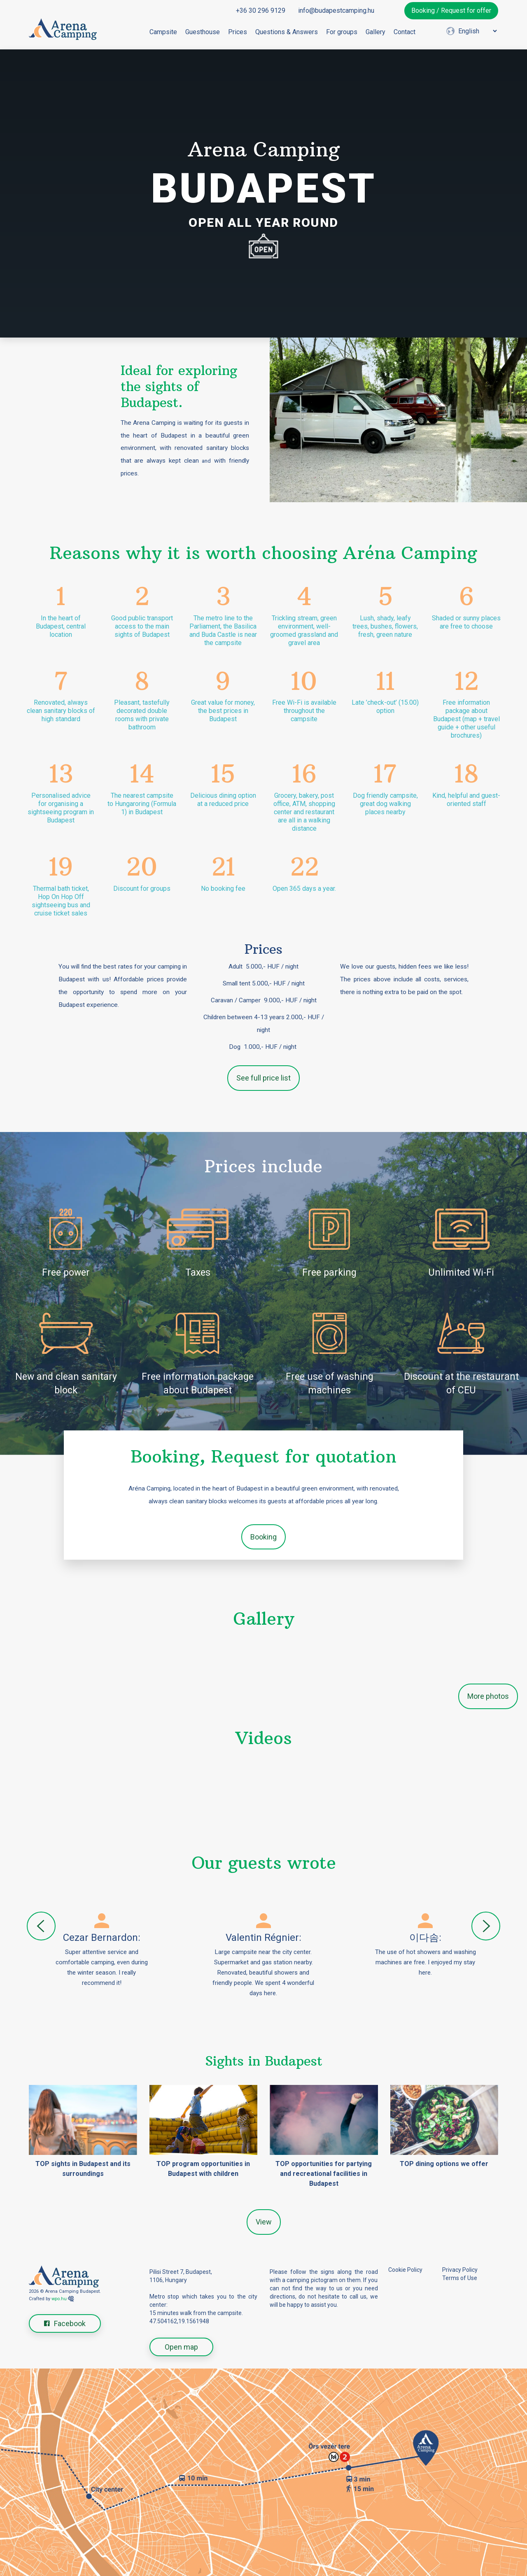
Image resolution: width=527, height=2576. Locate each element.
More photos (488, 1696)
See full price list (263, 1078)
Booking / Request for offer (451, 10)
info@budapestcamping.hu (336, 10)
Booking (263, 1537)
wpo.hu (59, 2298)
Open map (181, 2347)
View (264, 2221)
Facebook (65, 2323)
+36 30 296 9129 (260, 10)
